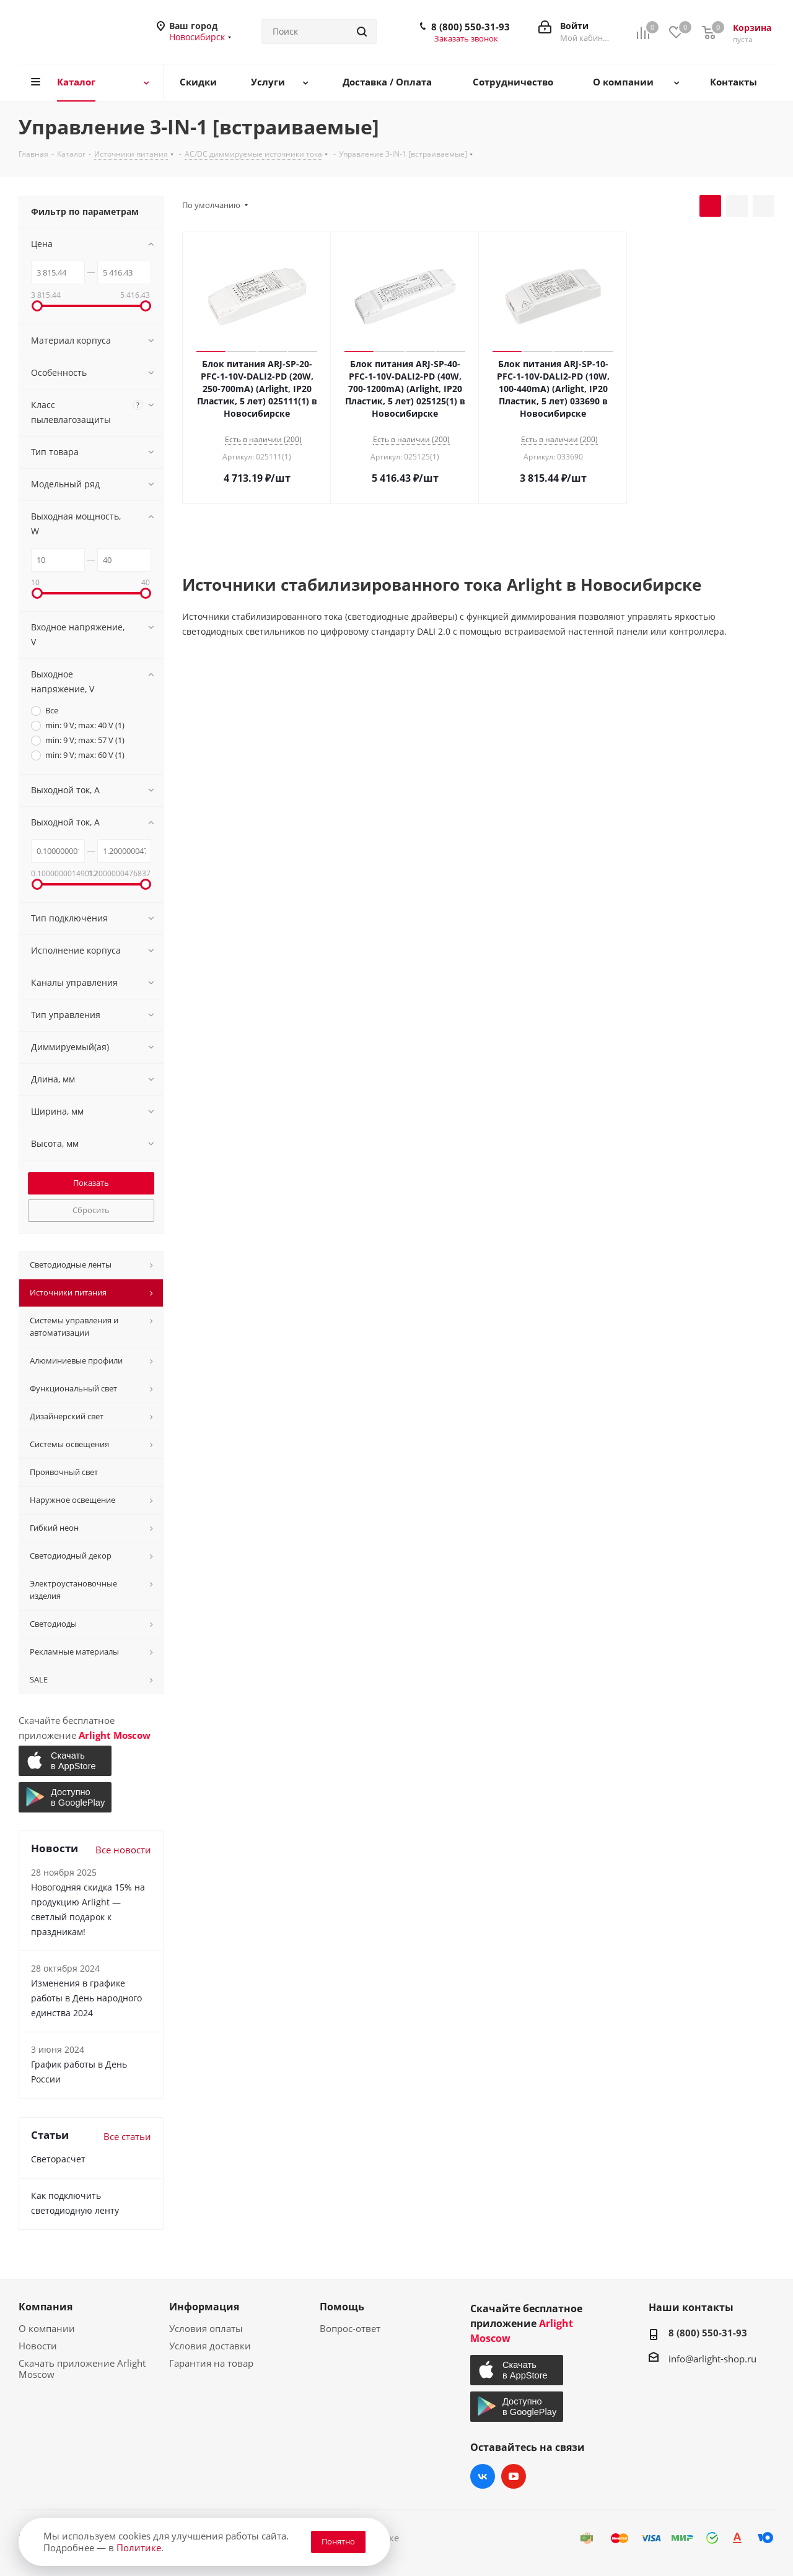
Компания (45, 2306)
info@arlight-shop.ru (712, 2358)
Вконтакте (482, 2476)
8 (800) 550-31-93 (470, 26)
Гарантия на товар (211, 2363)
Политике (138, 2547)
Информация (204, 2306)
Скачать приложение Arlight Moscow (82, 2368)
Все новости (123, 1849)
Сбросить (91, 1210)
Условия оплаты (206, 2328)
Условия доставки (210, 2345)
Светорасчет (58, 2159)
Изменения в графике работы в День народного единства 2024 (86, 1998)
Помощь (342, 2306)
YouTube (513, 2476)
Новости (38, 2345)
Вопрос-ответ (350, 2328)
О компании (47, 2328)
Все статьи (127, 2136)
